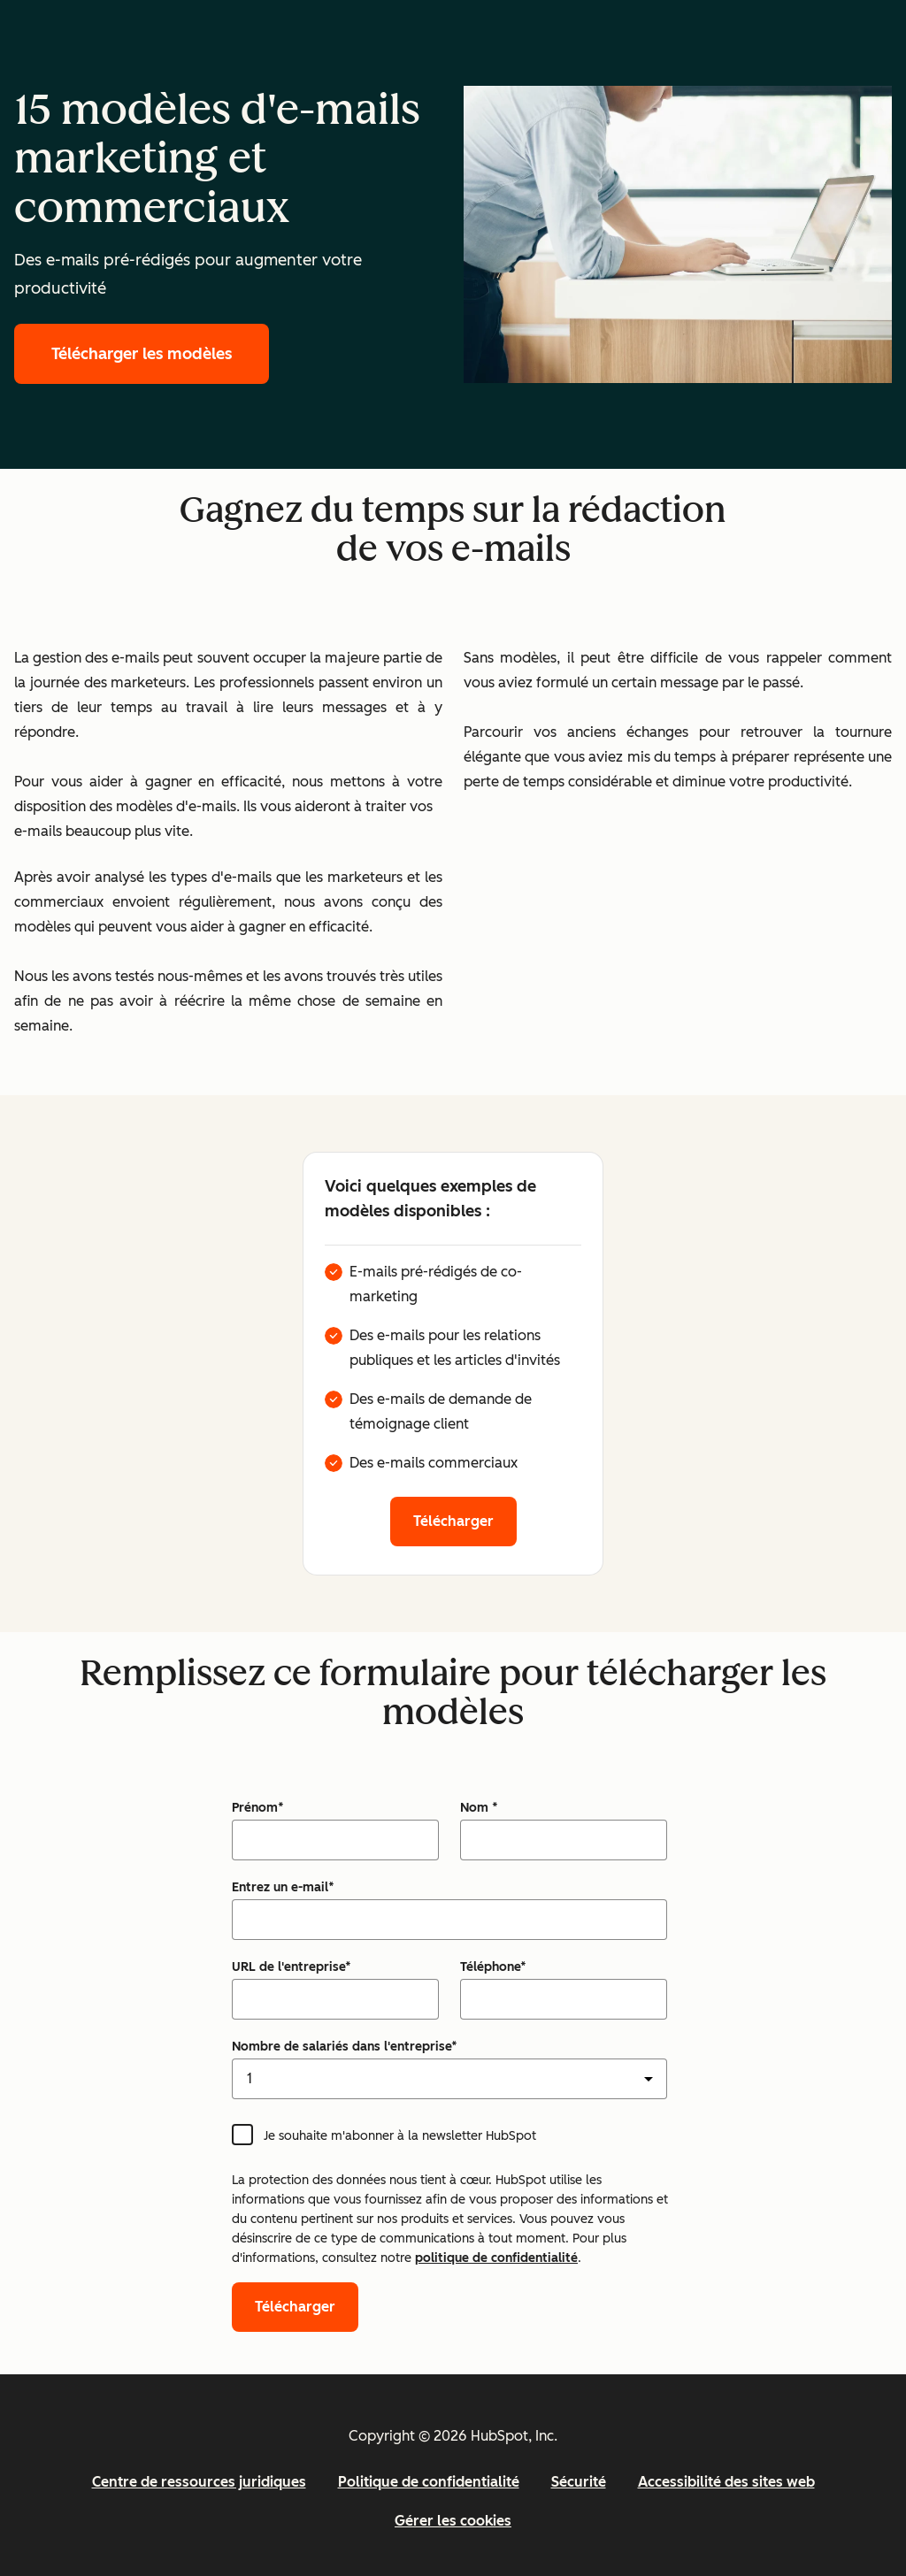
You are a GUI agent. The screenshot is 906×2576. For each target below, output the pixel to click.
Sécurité (578, 2481)
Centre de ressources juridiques (199, 2481)
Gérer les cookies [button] (453, 2520)
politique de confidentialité (496, 2258)
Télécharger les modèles (141, 354)
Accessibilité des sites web (726, 2481)
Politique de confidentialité (428, 2481)
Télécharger (453, 1521)
